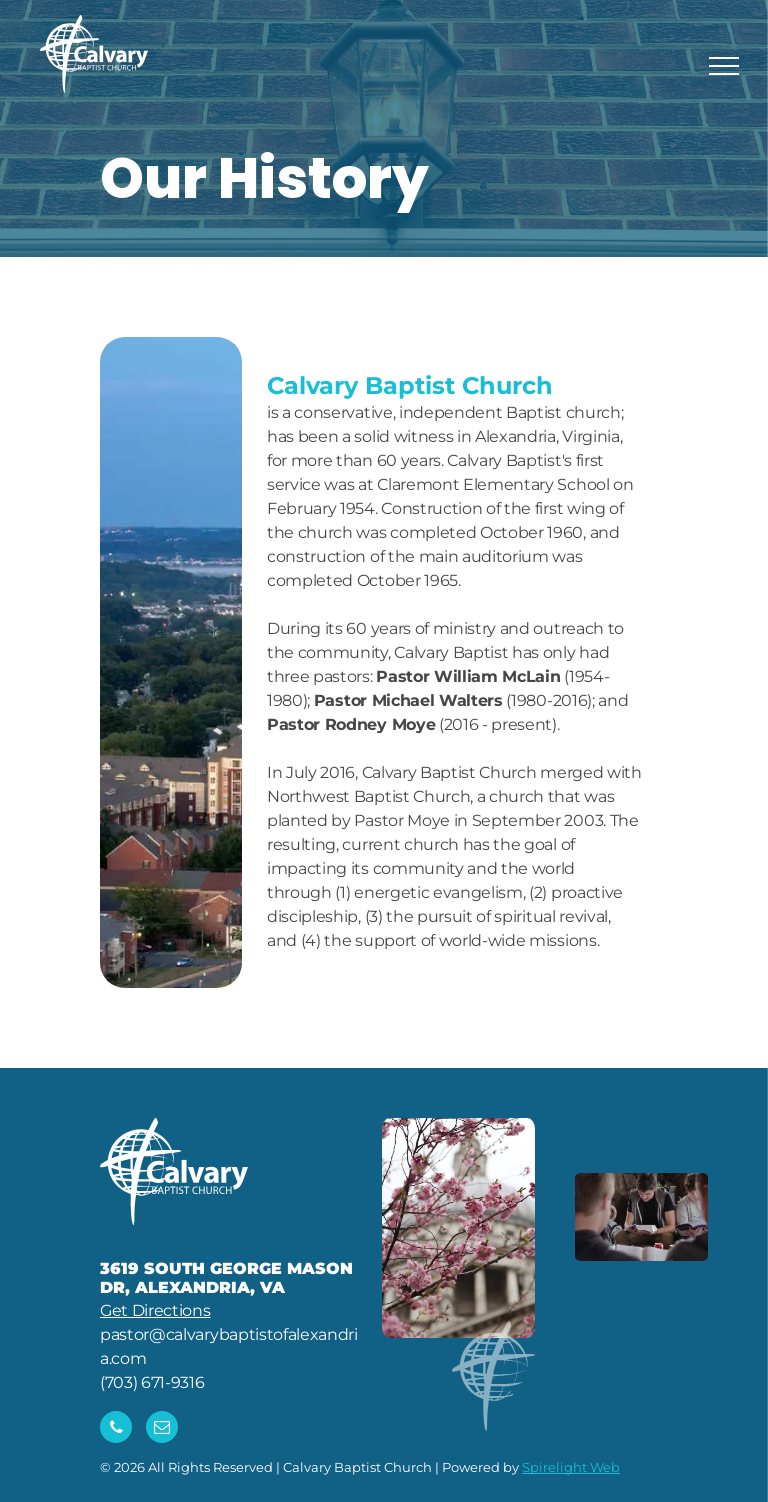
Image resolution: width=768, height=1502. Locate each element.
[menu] (724, 66)
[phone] (116, 1429)
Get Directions (155, 1310)
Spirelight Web (571, 1467)
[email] (162, 1429)
